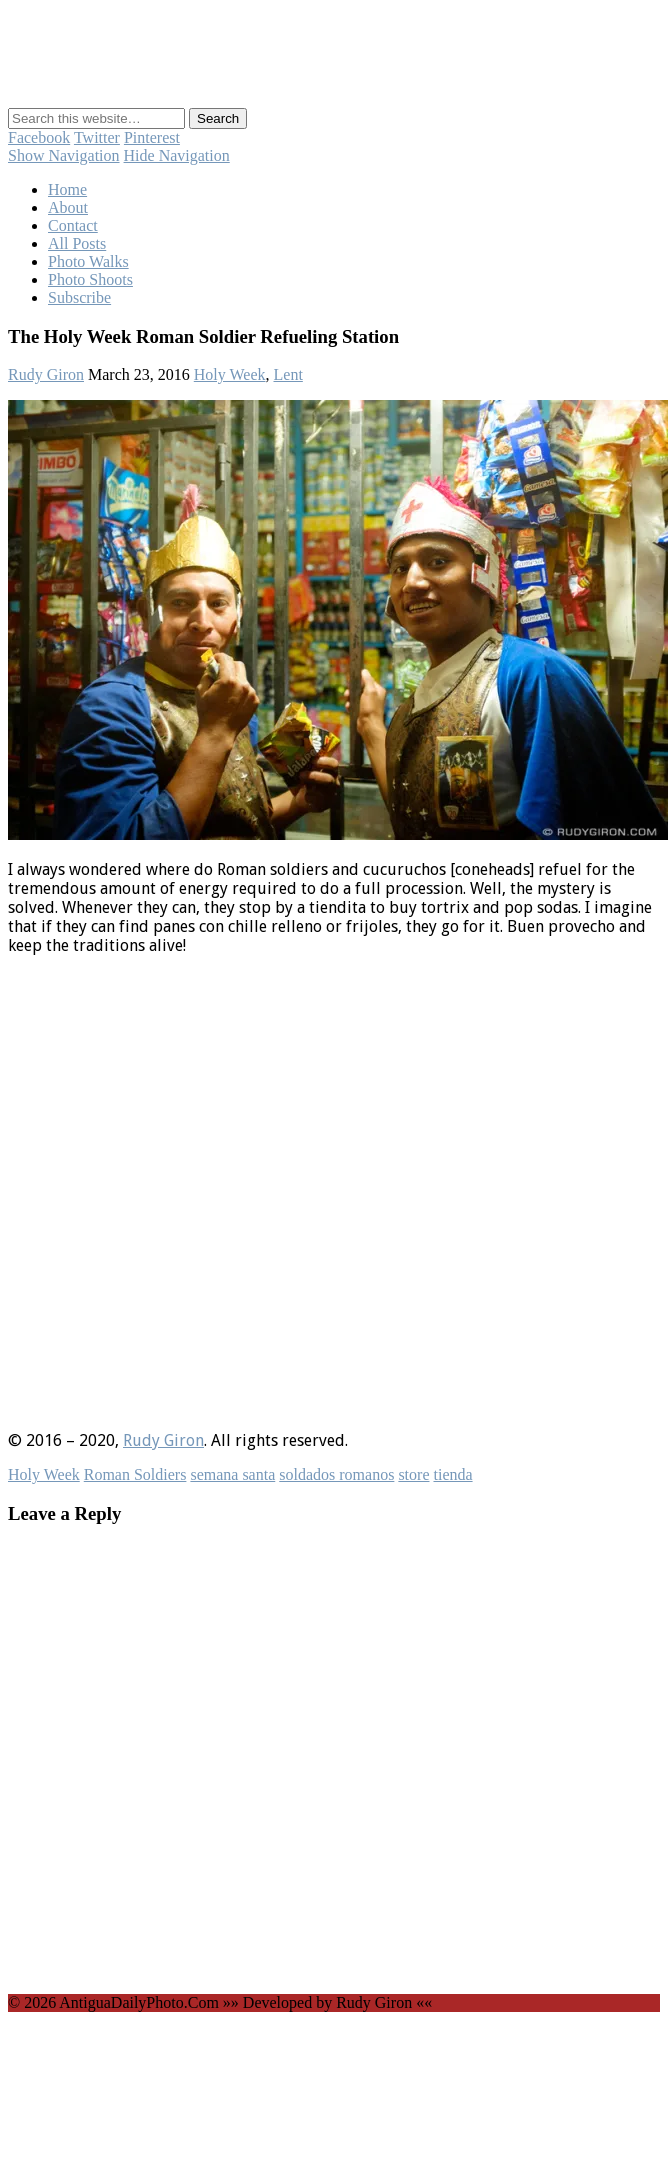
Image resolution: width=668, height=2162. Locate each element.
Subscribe (79, 297)
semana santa (232, 1474)
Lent (288, 374)
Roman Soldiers (135, 1474)
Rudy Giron (46, 374)
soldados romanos (336, 1474)
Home (67, 189)
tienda (452, 1474)
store (413, 1474)
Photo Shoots (90, 279)
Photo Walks (88, 261)
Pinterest (152, 137)
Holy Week (230, 374)
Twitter (97, 137)
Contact (73, 225)
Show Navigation (64, 155)
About (68, 207)
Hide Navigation (177, 155)
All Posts (77, 243)
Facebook (39, 137)
